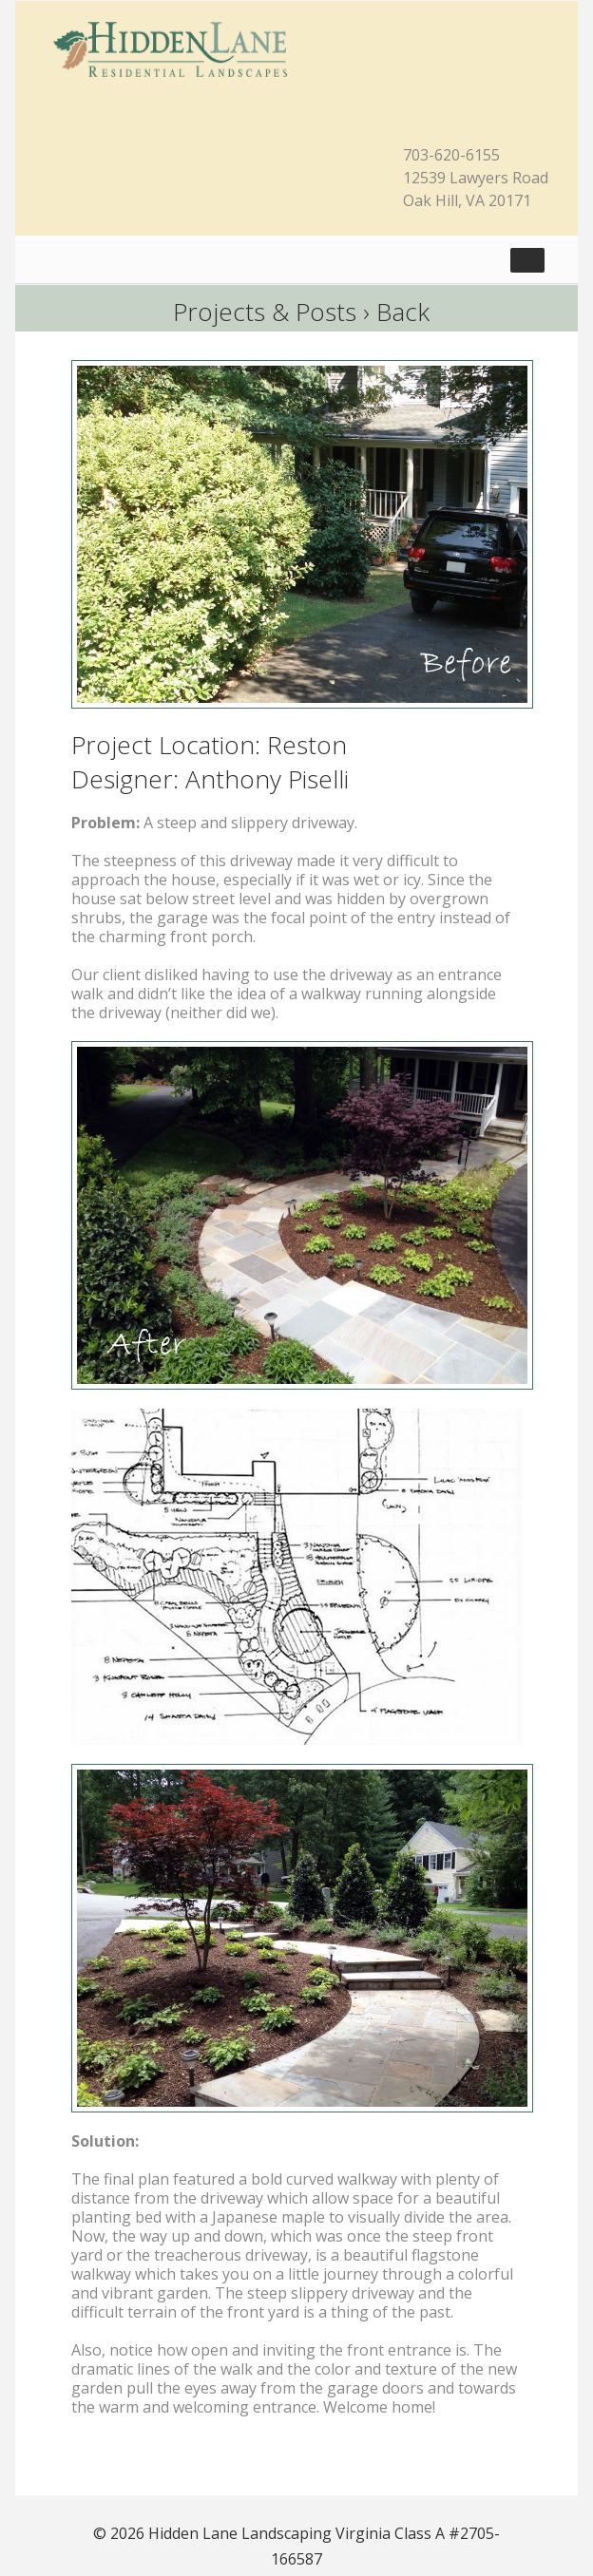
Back (403, 311)
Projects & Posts (264, 311)
